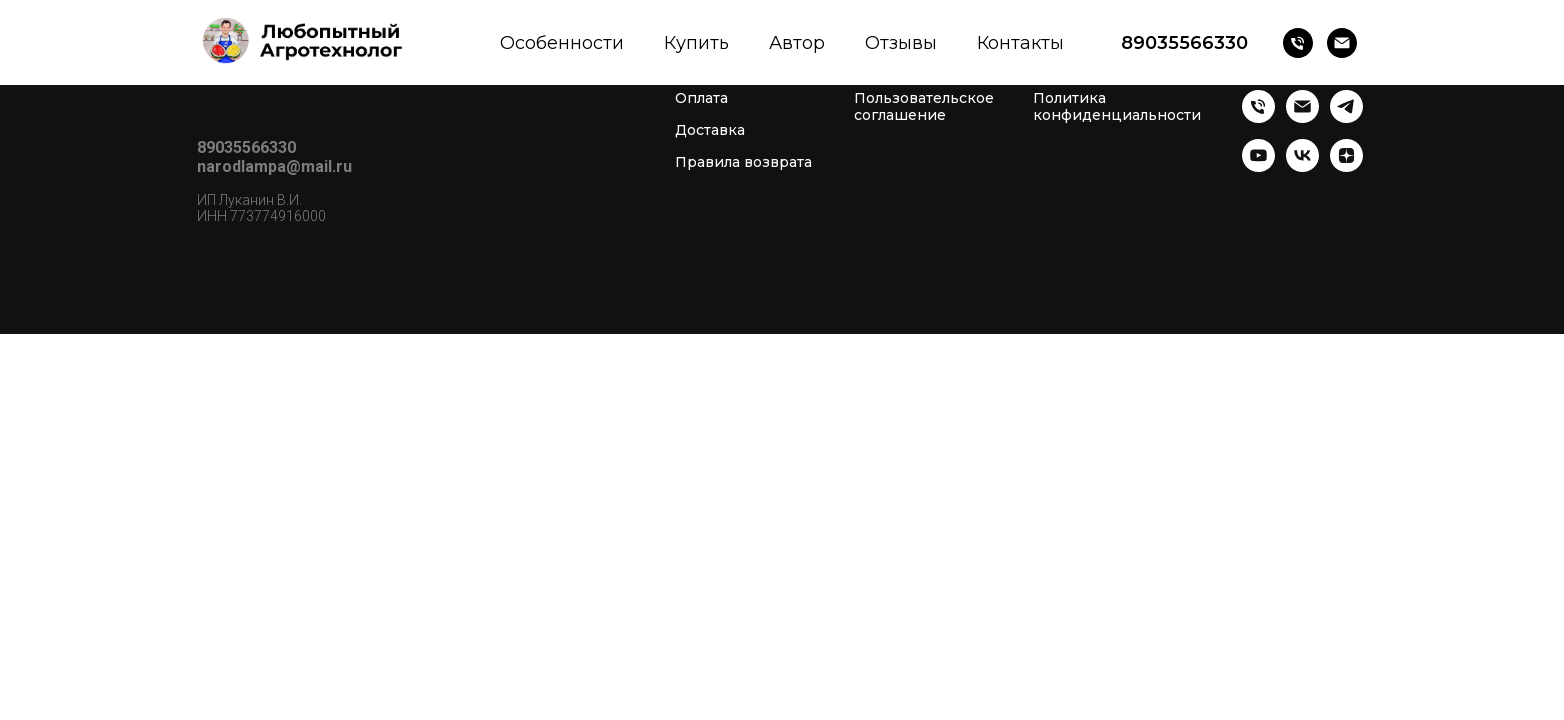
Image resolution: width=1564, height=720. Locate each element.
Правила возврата (743, 162)
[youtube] (1258, 166)
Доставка (710, 130)
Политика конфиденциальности (1117, 107)
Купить (696, 43)
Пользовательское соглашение (924, 107)
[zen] (1346, 166)
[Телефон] (1298, 43)
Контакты (1020, 43)
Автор (797, 43)
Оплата (701, 98)
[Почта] (1342, 43)
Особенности (562, 43)
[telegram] (1346, 117)
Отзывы (901, 43)
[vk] (1302, 166)
